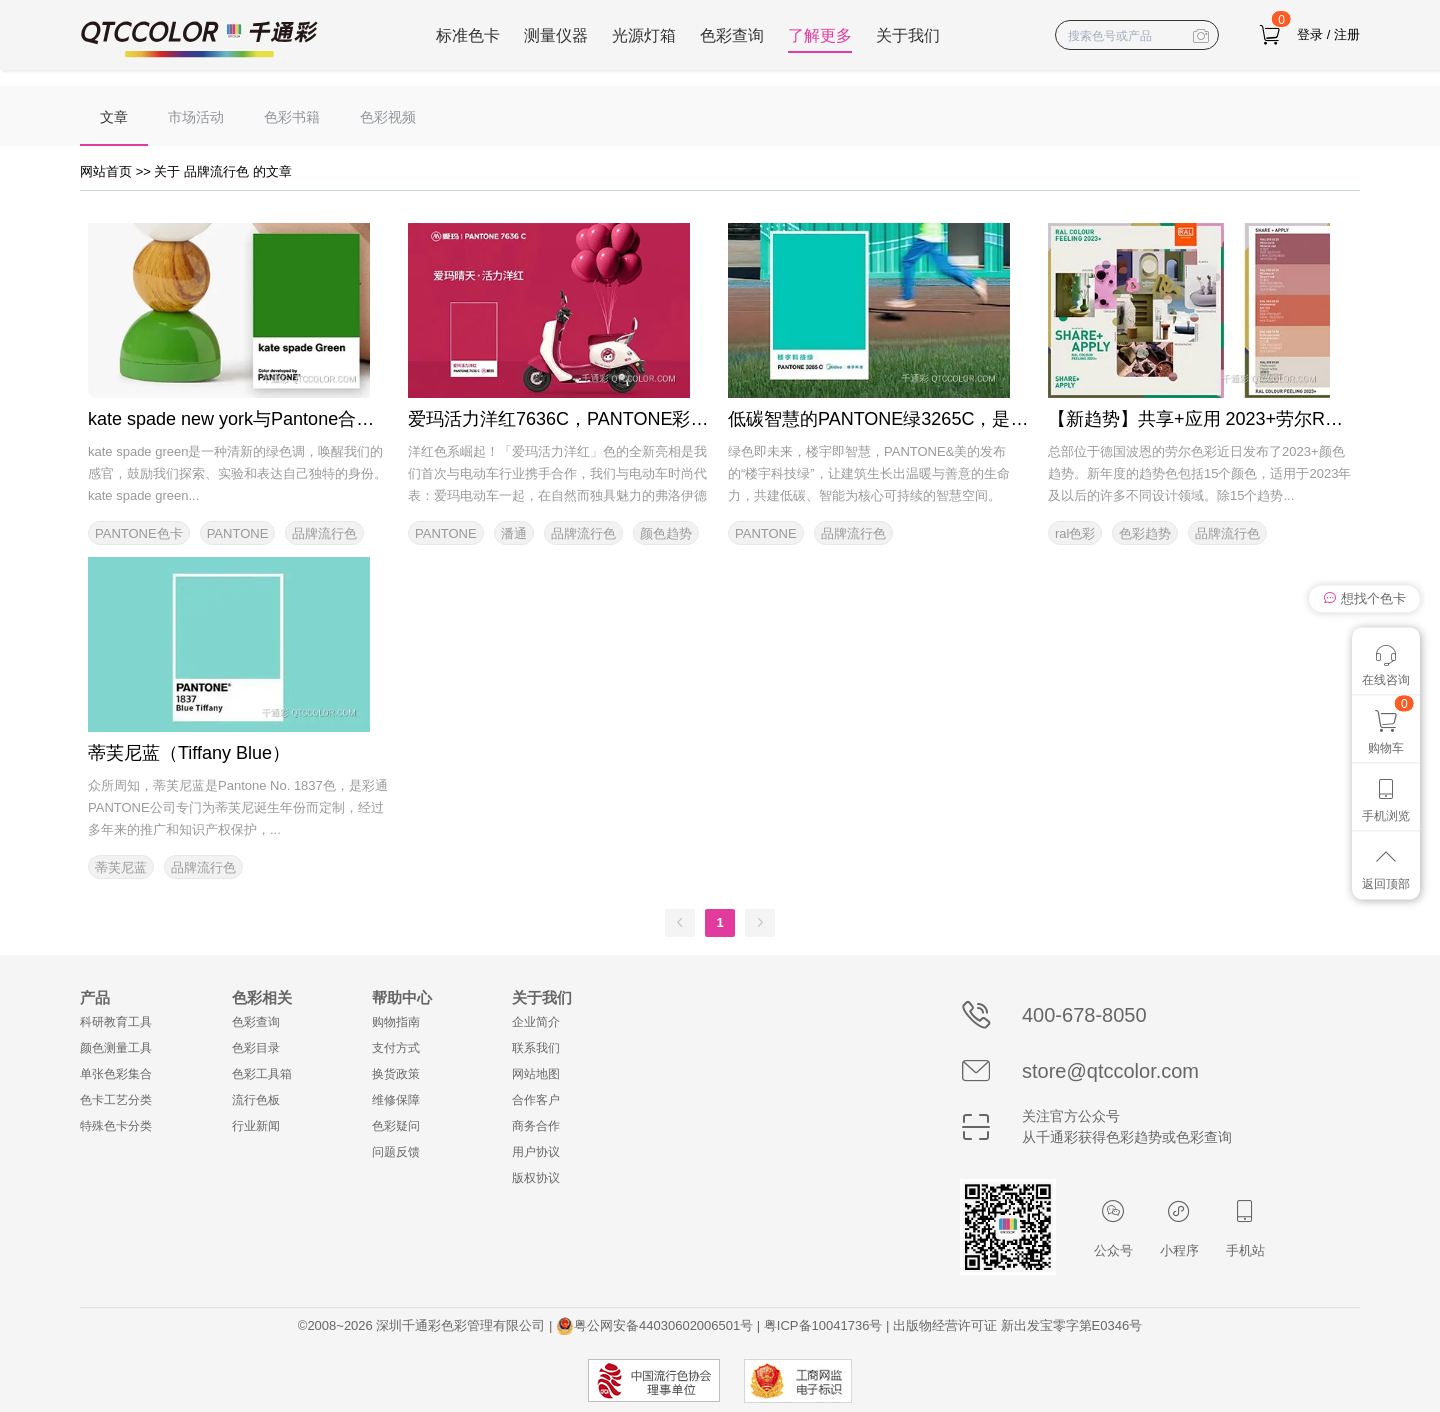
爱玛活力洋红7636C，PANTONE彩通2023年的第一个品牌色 (650, 419)
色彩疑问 (396, 1126)
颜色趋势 (666, 533)
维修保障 (396, 1100)
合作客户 (536, 1100)
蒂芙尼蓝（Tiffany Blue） (189, 753)
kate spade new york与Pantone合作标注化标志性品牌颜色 (321, 419)
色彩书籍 (292, 117)
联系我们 (536, 1048)
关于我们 (908, 35)
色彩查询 (732, 35)
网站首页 (108, 171)
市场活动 (196, 117)
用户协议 (536, 1152)
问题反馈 (396, 1152)
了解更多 (820, 35)
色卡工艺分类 (116, 1100)
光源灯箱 (644, 35)
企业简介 (536, 1022)
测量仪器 (556, 35)
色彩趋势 (1145, 533)
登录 (1310, 34)
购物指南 (396, 1022)
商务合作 (536, 1126)
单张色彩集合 (116, 1074)
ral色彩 (1075, 533)
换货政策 (396, 1074)
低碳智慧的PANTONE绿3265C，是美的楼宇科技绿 (932, 419)
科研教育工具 (116, 1022)
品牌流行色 (324, 533)
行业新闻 (256, 1126)
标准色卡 (468, 35)
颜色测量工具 (116, 1048)
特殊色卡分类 (116, 1126)
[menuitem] (114, 116)
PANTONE (238, 533)
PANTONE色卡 (139, 533)
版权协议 (536, 1178)
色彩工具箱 (262, 1074)
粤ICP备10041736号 (823, 1325)
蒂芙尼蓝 (121, 867)
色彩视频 (388, 117)
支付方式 (396, 1048)
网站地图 (536, 1074)
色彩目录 (256, 1048)
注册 (1347, 34)
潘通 (514, 533)
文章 (114, 117)
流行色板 (256, 1100)
